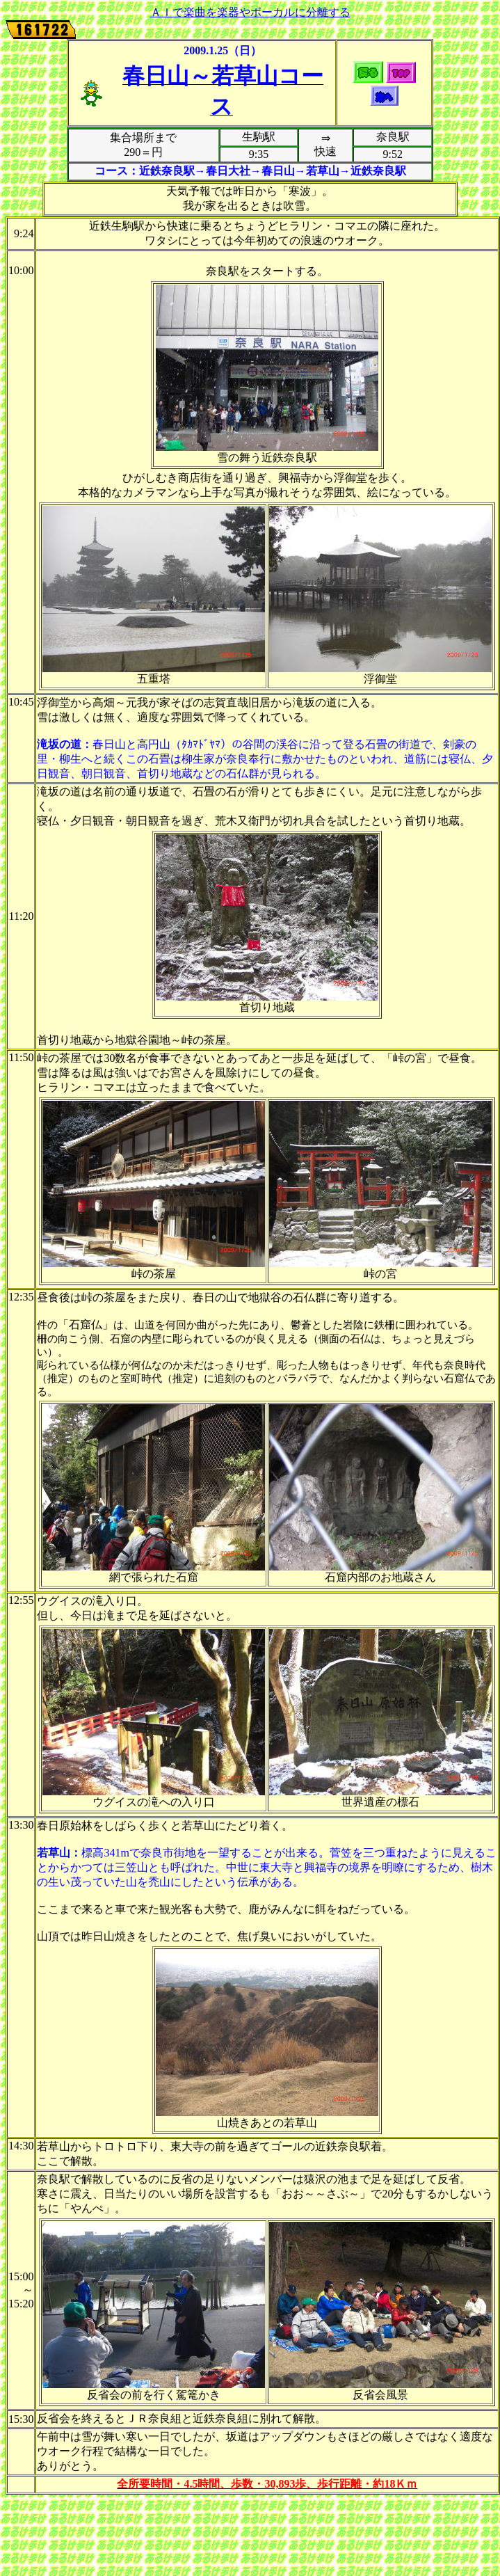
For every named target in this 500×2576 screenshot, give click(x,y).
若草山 (244, 75)
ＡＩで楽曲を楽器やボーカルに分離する (250, 12)
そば (181, 702)
